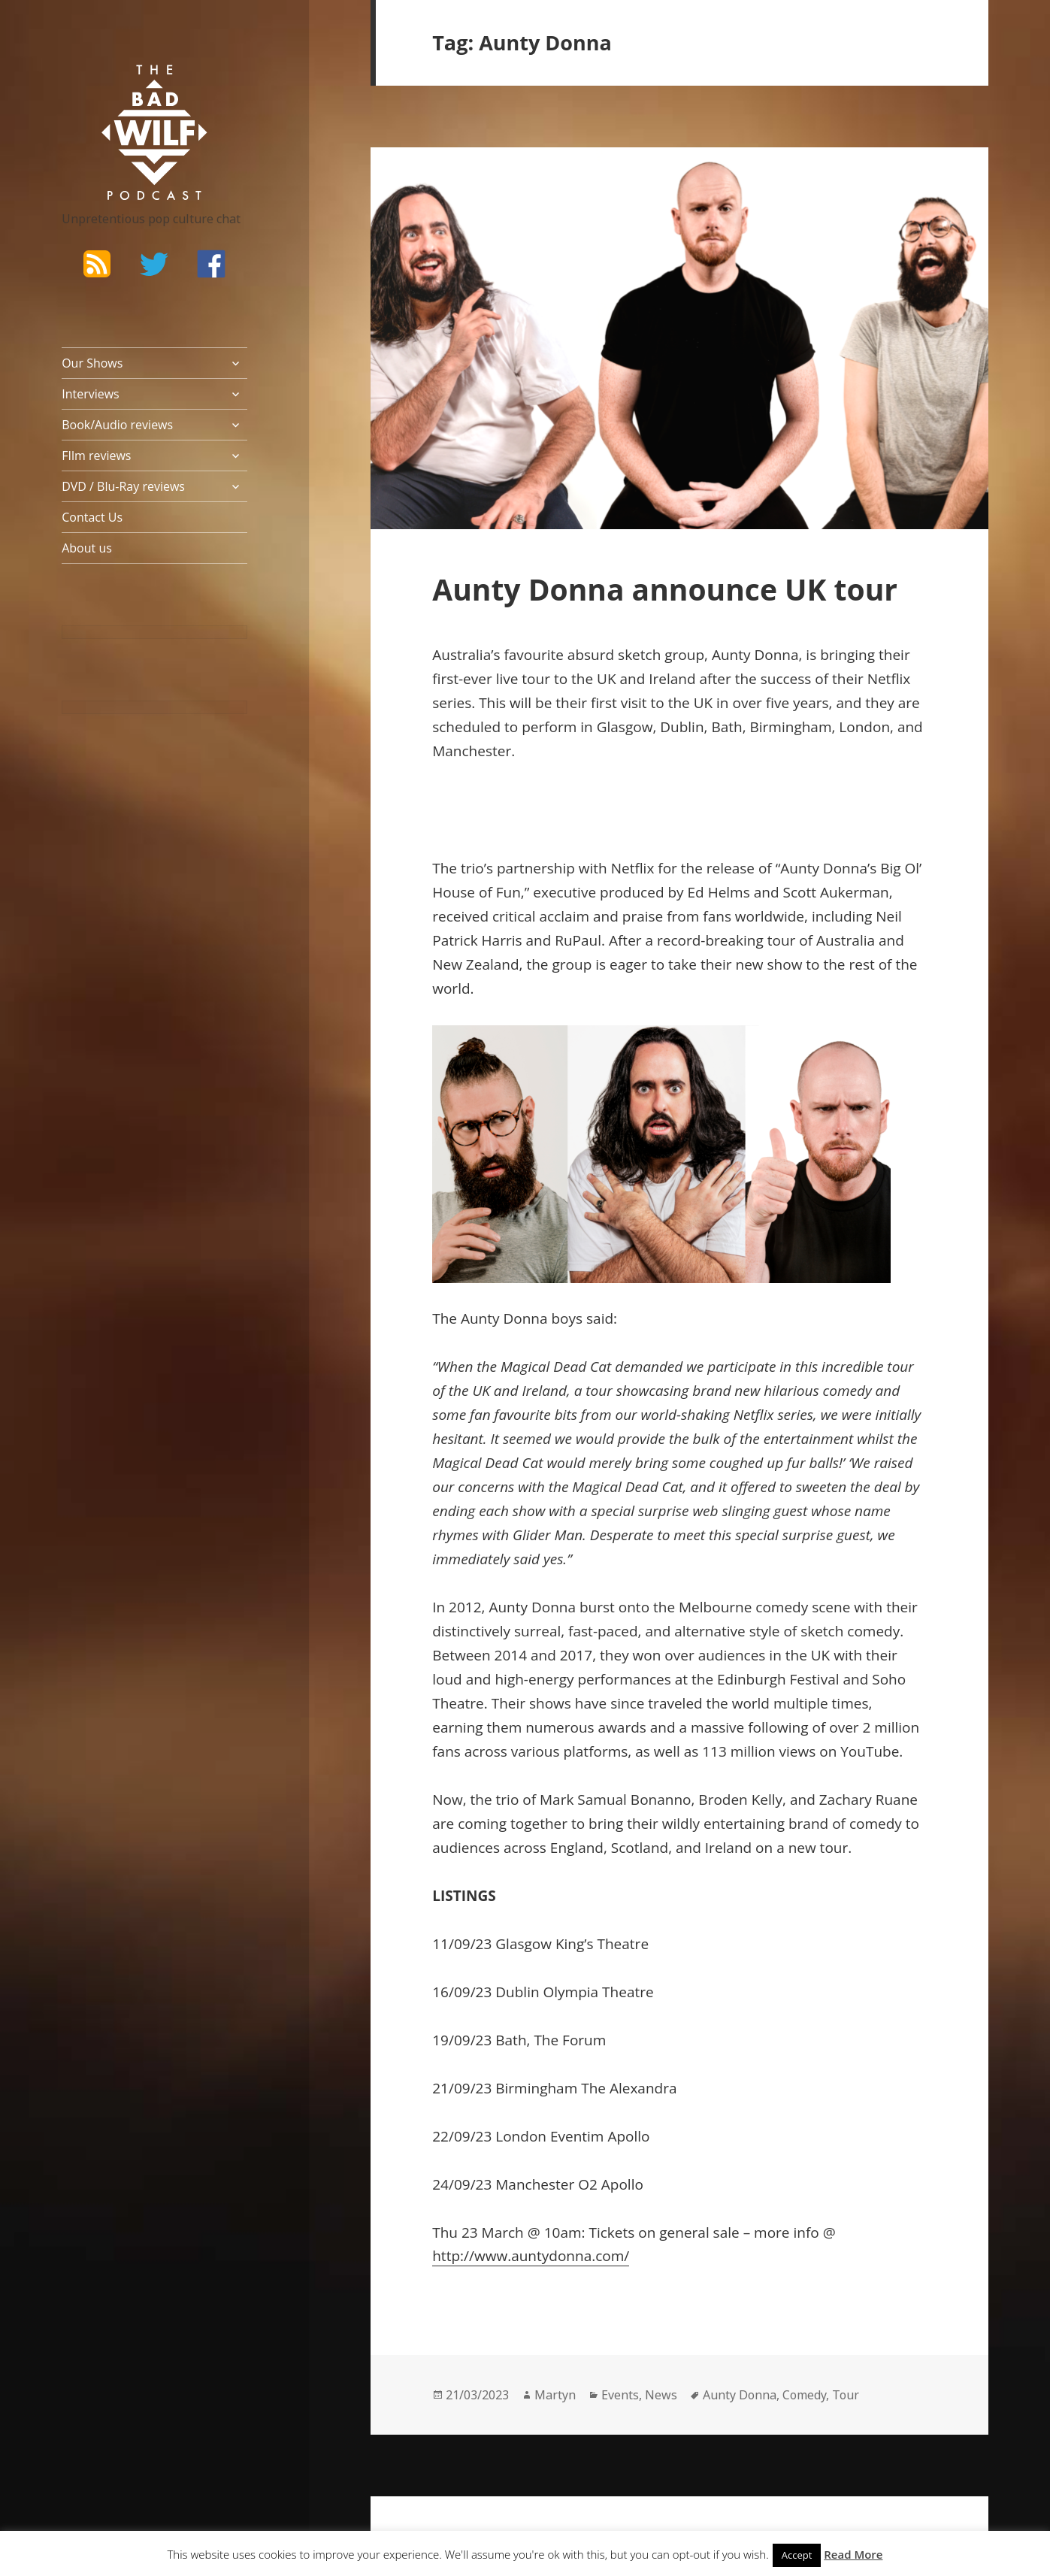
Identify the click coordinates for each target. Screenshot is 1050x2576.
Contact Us (92, 517)
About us (87, 548)
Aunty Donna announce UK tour (664, 589)
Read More (853, 2554)
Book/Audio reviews (117, 424)
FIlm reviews (96, 455)
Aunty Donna (739, 2395)
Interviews (91, 394)
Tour (845, 2395)
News (661, 2395)
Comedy (804, 2395)
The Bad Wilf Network (125, 86)
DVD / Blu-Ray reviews (123, 486)
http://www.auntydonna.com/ (530, 2256)
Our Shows (92, 363)
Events (620, 2395)
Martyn (555, 2395)
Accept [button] (797, 2555)
